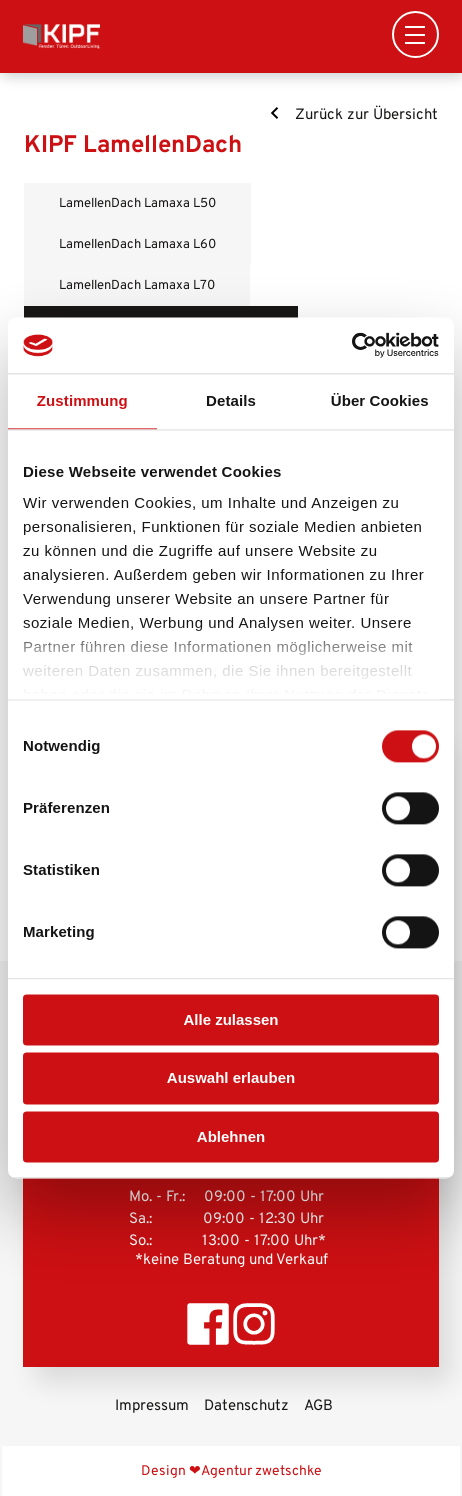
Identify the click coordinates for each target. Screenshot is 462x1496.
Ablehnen (231, 1136)
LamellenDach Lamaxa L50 (137, 203)
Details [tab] (231, 400)
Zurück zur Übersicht (353, 115)
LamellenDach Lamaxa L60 (137, 244)
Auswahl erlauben (231, 1078)
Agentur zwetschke (261, 1471)
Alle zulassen (230, 1019)
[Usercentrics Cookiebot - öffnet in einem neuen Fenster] (351, 345)
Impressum (152, 1406)
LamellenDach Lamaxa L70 (137, 285)
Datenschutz (246, 1406)
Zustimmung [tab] (82, 400)
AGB (318, 1406)
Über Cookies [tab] (380, 400)
